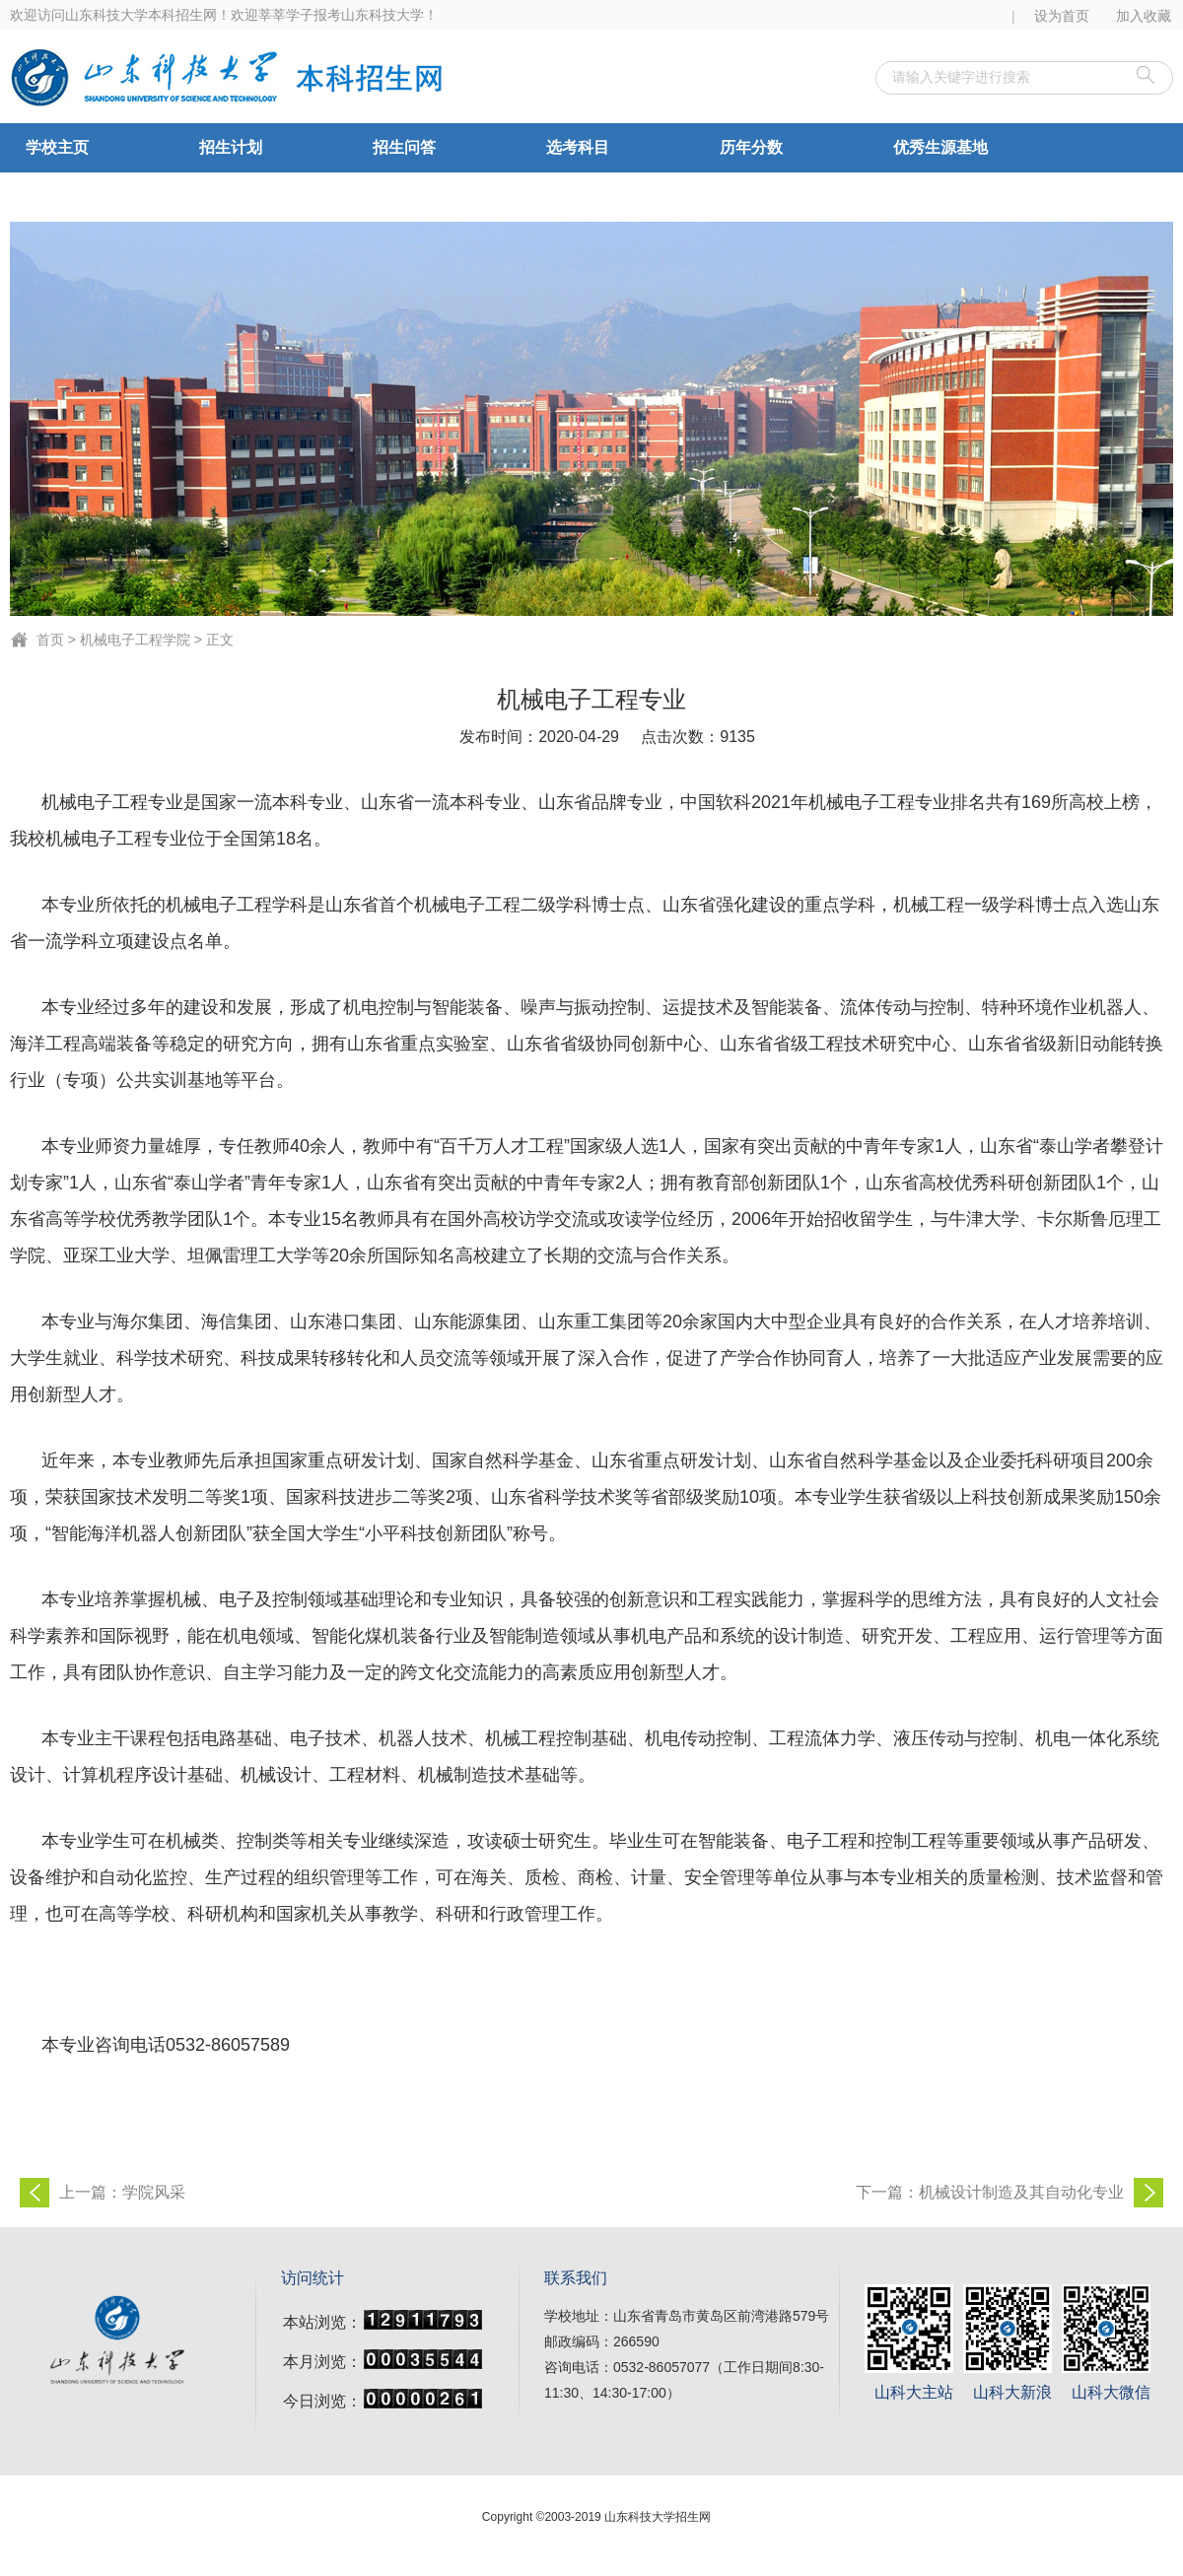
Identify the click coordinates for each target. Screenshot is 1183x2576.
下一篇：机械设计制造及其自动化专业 (990, 2192)
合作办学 (57, 196)
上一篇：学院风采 (122, 2192)
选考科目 (577, 147)
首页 (50, 639)
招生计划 (230, 147)
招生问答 (404, 147)
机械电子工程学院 (135, 639)
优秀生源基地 (940, 147)
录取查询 (230, 196)
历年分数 (751, 147)
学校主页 (57, 147)
